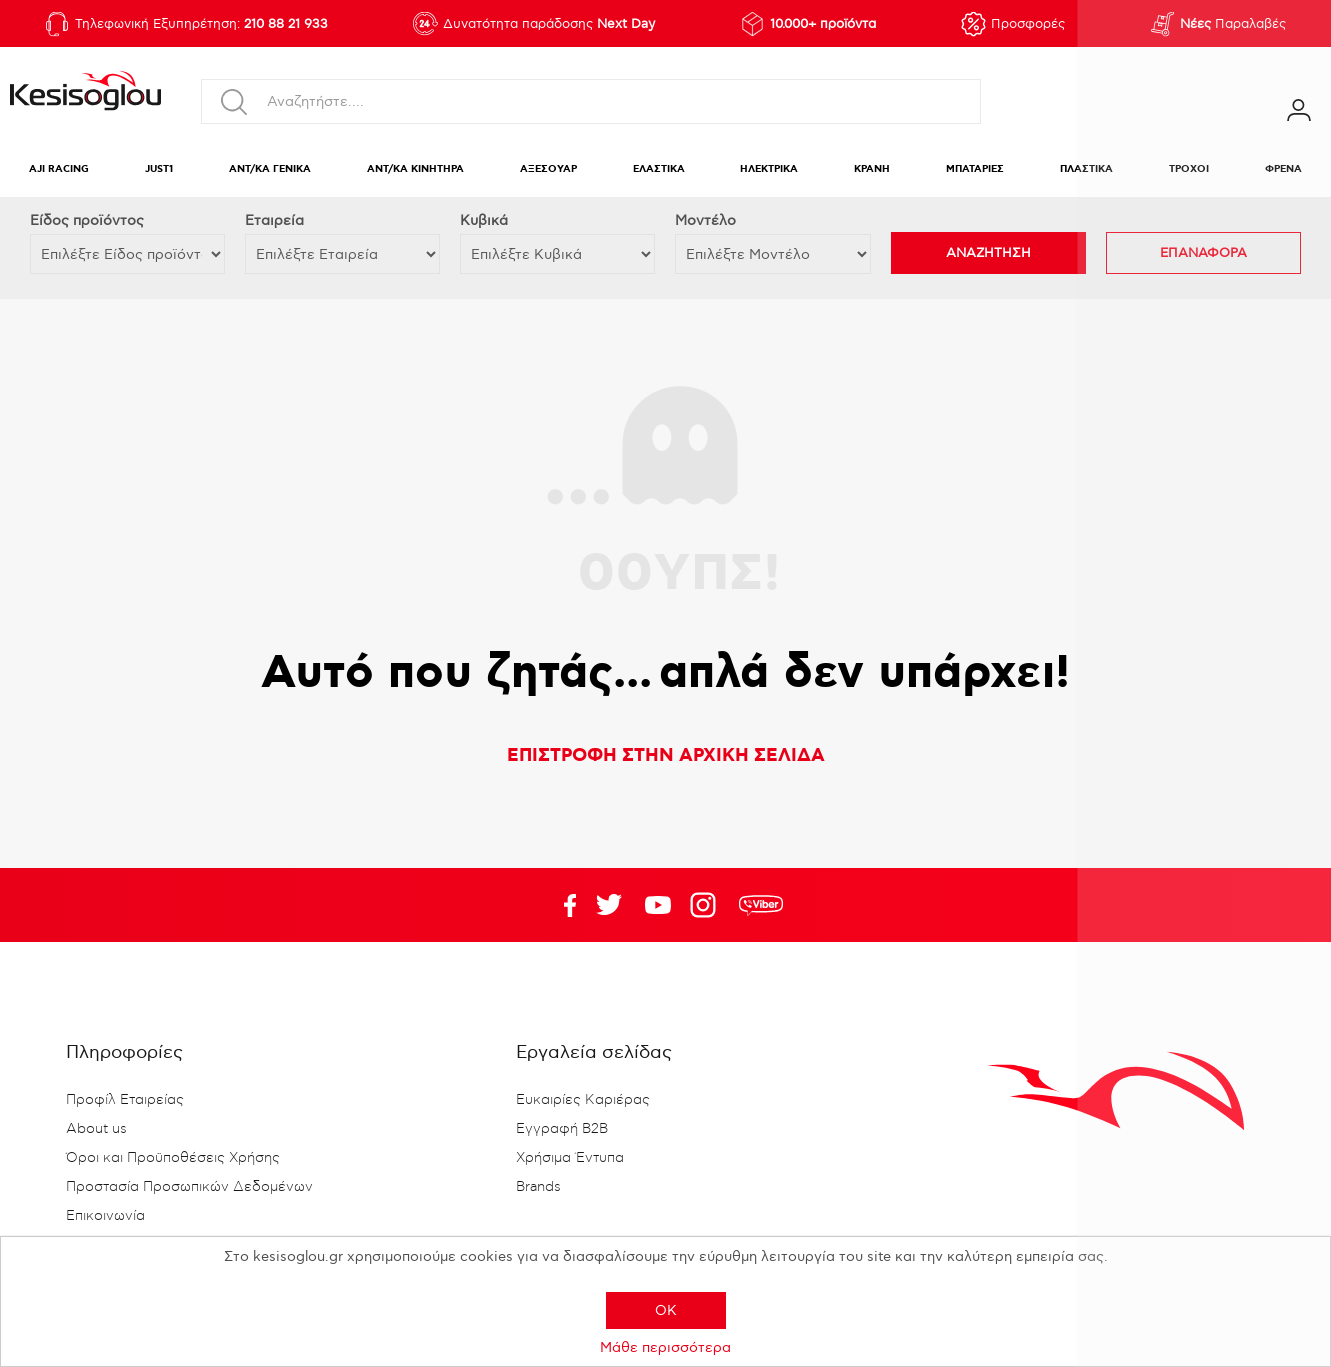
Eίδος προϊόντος (87, 220)
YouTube (609, 905)
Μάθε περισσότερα (665, 1347)
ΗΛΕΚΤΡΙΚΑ (769, 169)
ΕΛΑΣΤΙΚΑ (659, 169)
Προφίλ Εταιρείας (125, 1100)
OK (666, 1310)
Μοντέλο (705, 220)
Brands (538, 1187)
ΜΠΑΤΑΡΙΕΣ (975, 169)
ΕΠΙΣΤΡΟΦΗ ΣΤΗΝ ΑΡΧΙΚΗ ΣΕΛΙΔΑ (666, 756)
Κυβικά (484, 220)
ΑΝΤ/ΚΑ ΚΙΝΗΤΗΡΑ (415, 169)
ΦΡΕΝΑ (1283, 169)
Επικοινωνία (105, 1216)
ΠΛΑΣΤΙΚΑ (1086, 169)
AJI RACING (59, 169)
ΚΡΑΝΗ (872, 169)
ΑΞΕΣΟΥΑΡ (548, 169)
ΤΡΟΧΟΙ (1189, 169)
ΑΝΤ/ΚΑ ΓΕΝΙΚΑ (270, 169)
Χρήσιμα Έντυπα (570, 1158)
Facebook (560, 905)
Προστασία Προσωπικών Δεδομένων (189, 1187)
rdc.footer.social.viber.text (761, 905)
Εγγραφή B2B (562, 1129)
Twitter (658, 905)
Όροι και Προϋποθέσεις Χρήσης (173, 1158)
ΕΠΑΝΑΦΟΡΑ (1203, 253)
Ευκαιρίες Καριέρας (583, 1100)
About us (96, 1129)
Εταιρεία (274, 220)
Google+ (707, 905)
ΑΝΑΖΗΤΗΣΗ (988, 253)
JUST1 (159, 169)
